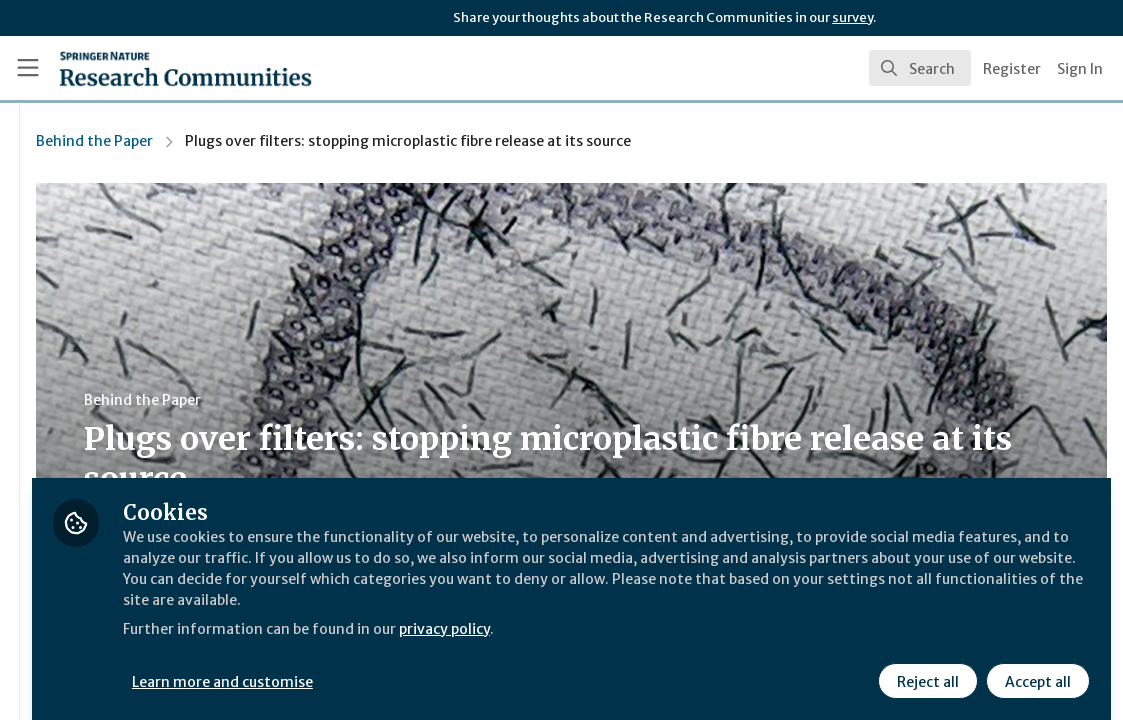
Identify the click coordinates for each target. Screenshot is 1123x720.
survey (852, 17)
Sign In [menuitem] (1080, 69)
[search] (920, 68)
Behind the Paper (330, 141)
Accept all (1035, 667)
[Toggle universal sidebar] (28, 68)
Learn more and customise (460, 667)
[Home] (153, 68)
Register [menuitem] (1012, 69)
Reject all (925, 667)
